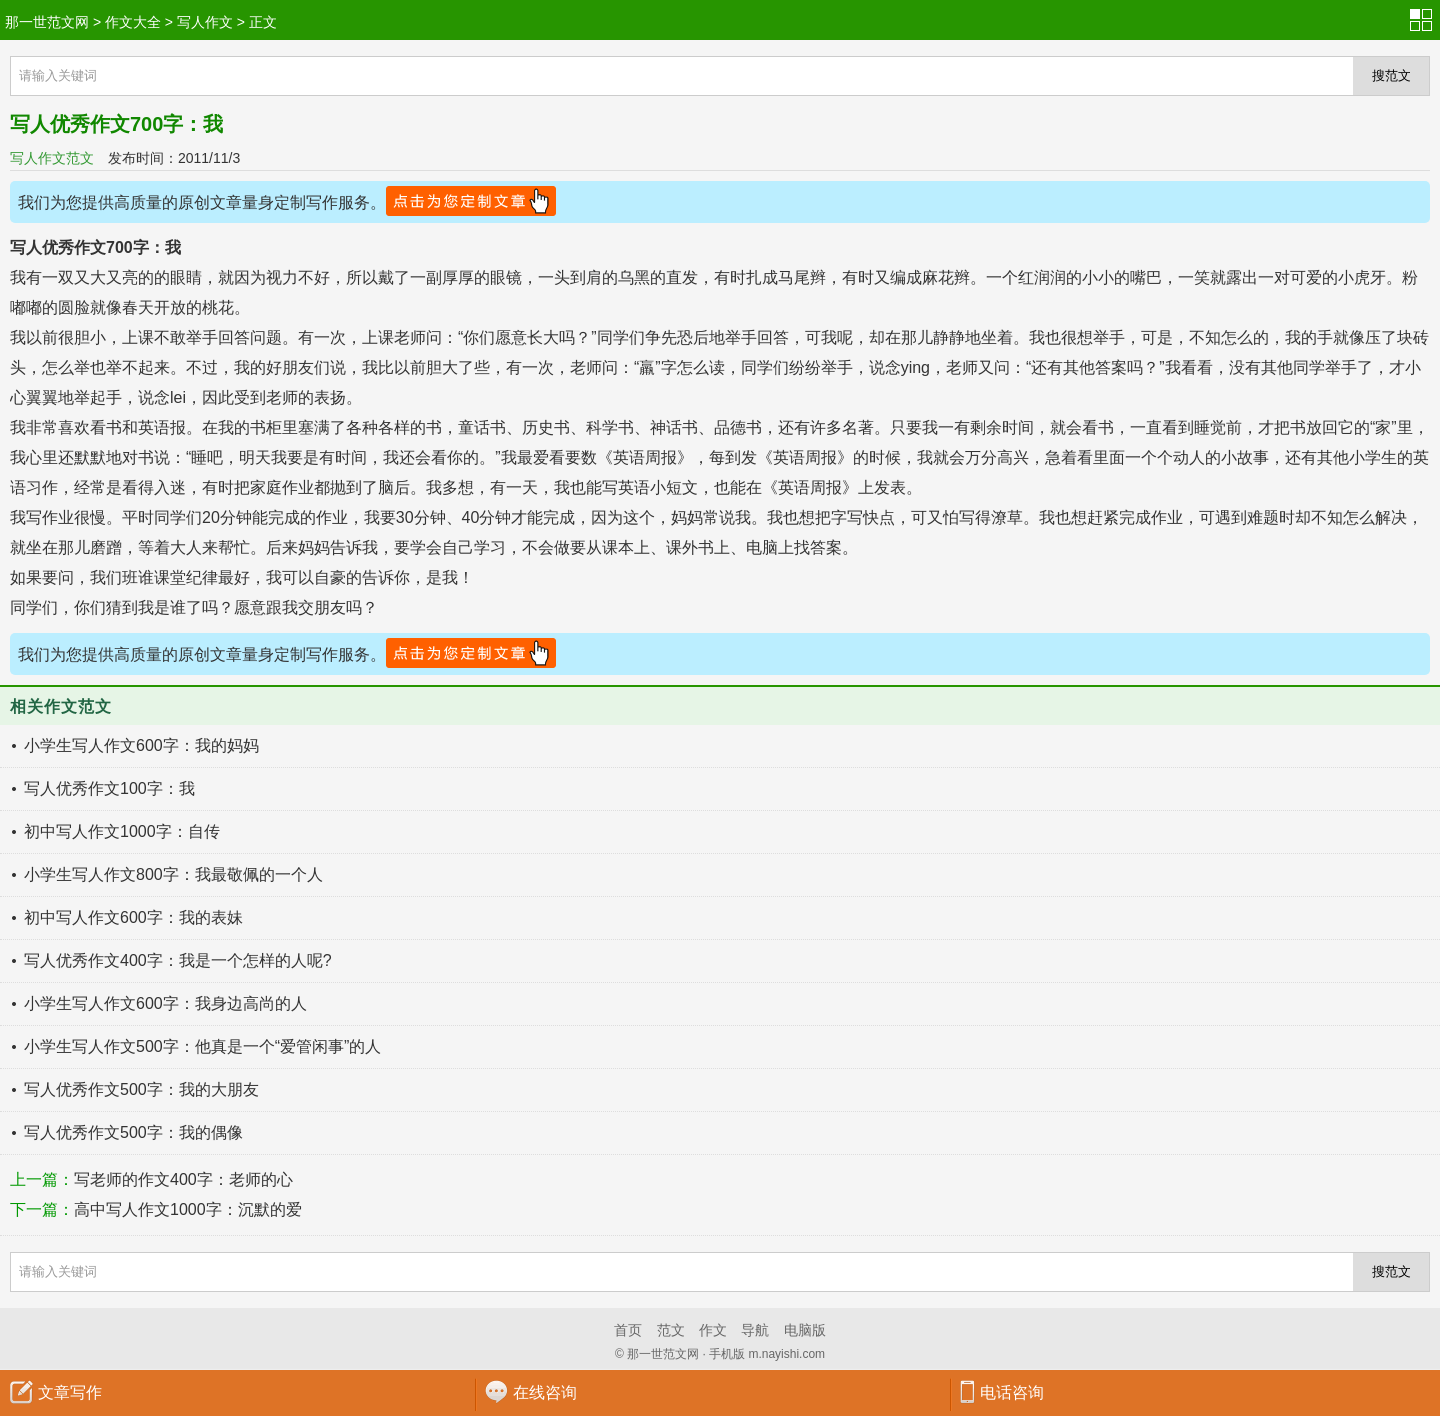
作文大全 (133, 22)
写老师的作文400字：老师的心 (183, 1179)
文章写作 (70, 1392)
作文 (713, 1330)
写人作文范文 (52, 158)
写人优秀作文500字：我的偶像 (133, 1132)
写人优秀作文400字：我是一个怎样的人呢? (178, 960)
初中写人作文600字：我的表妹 (133, 917)
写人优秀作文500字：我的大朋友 (141, 1089)
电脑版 (805, 1330)
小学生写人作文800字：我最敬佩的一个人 (173, 874)
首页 (628, 1330)
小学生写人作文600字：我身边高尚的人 (165, 1003)
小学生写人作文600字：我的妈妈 (141, 745)
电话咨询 (1012, 1392)
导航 (755, 1330)
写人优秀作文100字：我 (109, 788)
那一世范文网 (47, 22)
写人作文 (205, 22)
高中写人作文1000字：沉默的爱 (188, 1209)
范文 (671, 1330)
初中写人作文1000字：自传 (122, 831)
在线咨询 (545, 1392)
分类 (1425, 20)
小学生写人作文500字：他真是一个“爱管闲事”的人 (202, 1046)
